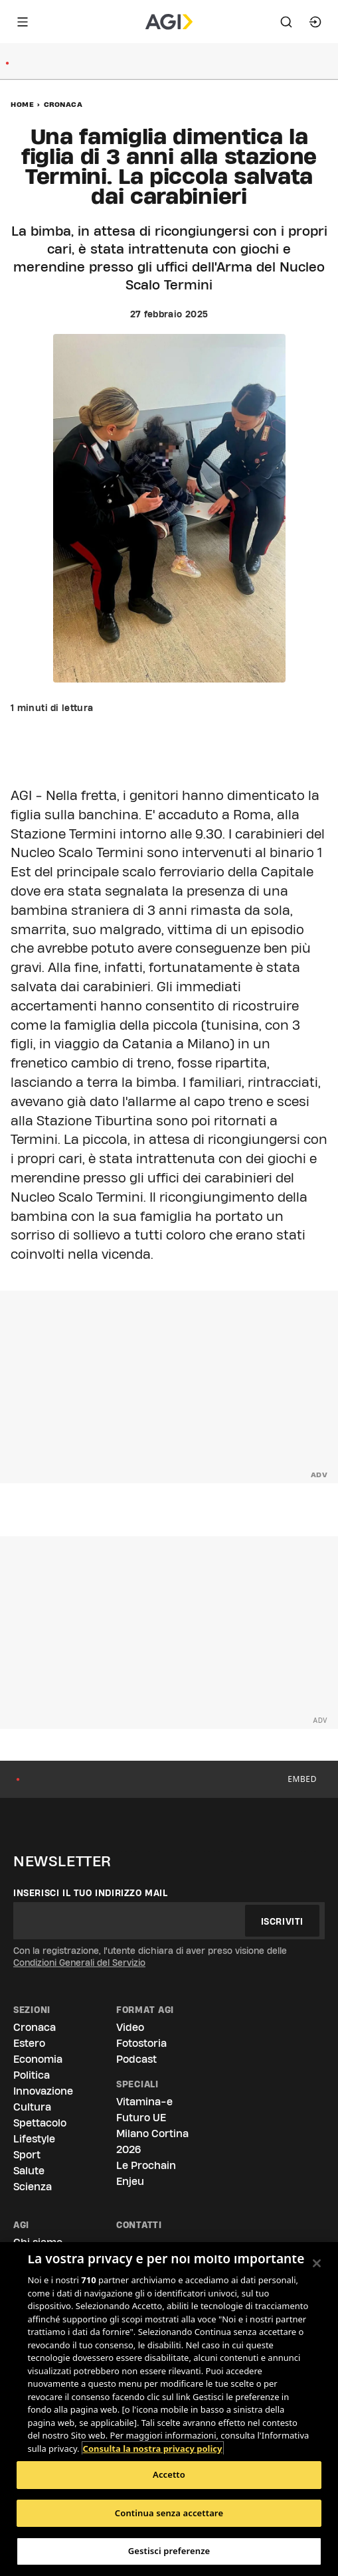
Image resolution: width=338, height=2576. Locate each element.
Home (22, 104)
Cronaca (63, 104)
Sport (27, 2154)
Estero (29, 2043)
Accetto (169, 2474)
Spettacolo (39, 2123)
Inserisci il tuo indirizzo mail (90, 1893)
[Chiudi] (316, 2263)
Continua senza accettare (169, 2513)
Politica (31, 2075)
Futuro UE (141, 2117)
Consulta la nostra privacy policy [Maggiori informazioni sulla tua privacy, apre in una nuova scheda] (152, 2449)
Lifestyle (34, 2139)
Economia (37, 2059)
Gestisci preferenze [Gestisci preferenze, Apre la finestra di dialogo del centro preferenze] (169, 2551)
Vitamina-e (144, 2101)
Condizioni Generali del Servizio (79, 1962)
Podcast (136, 2059)
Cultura (32, 2107)
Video (130, 2027)
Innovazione (43, 2091)
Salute (28, 2170)
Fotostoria (141, 2043)
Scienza (32, 2186)
